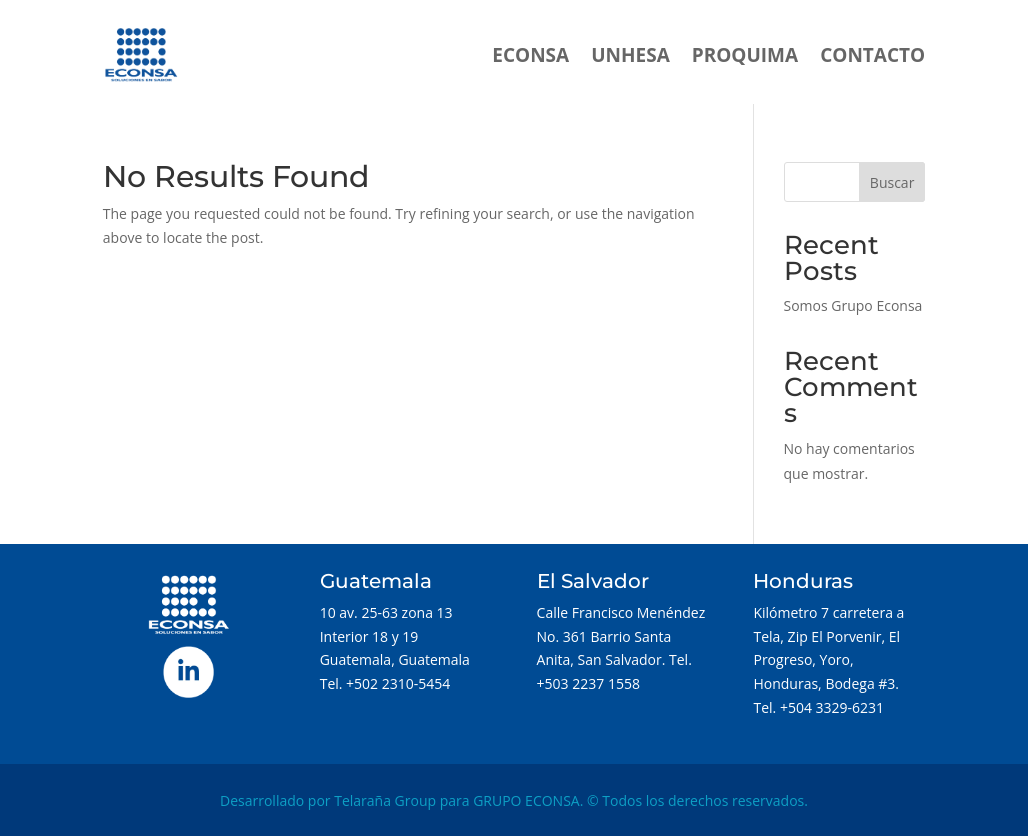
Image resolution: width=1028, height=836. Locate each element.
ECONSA (530, 55)
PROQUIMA (745, 55)
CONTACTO (872, 55)
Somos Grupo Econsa (853, 305)
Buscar (892, 182)
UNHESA (630, 55)
